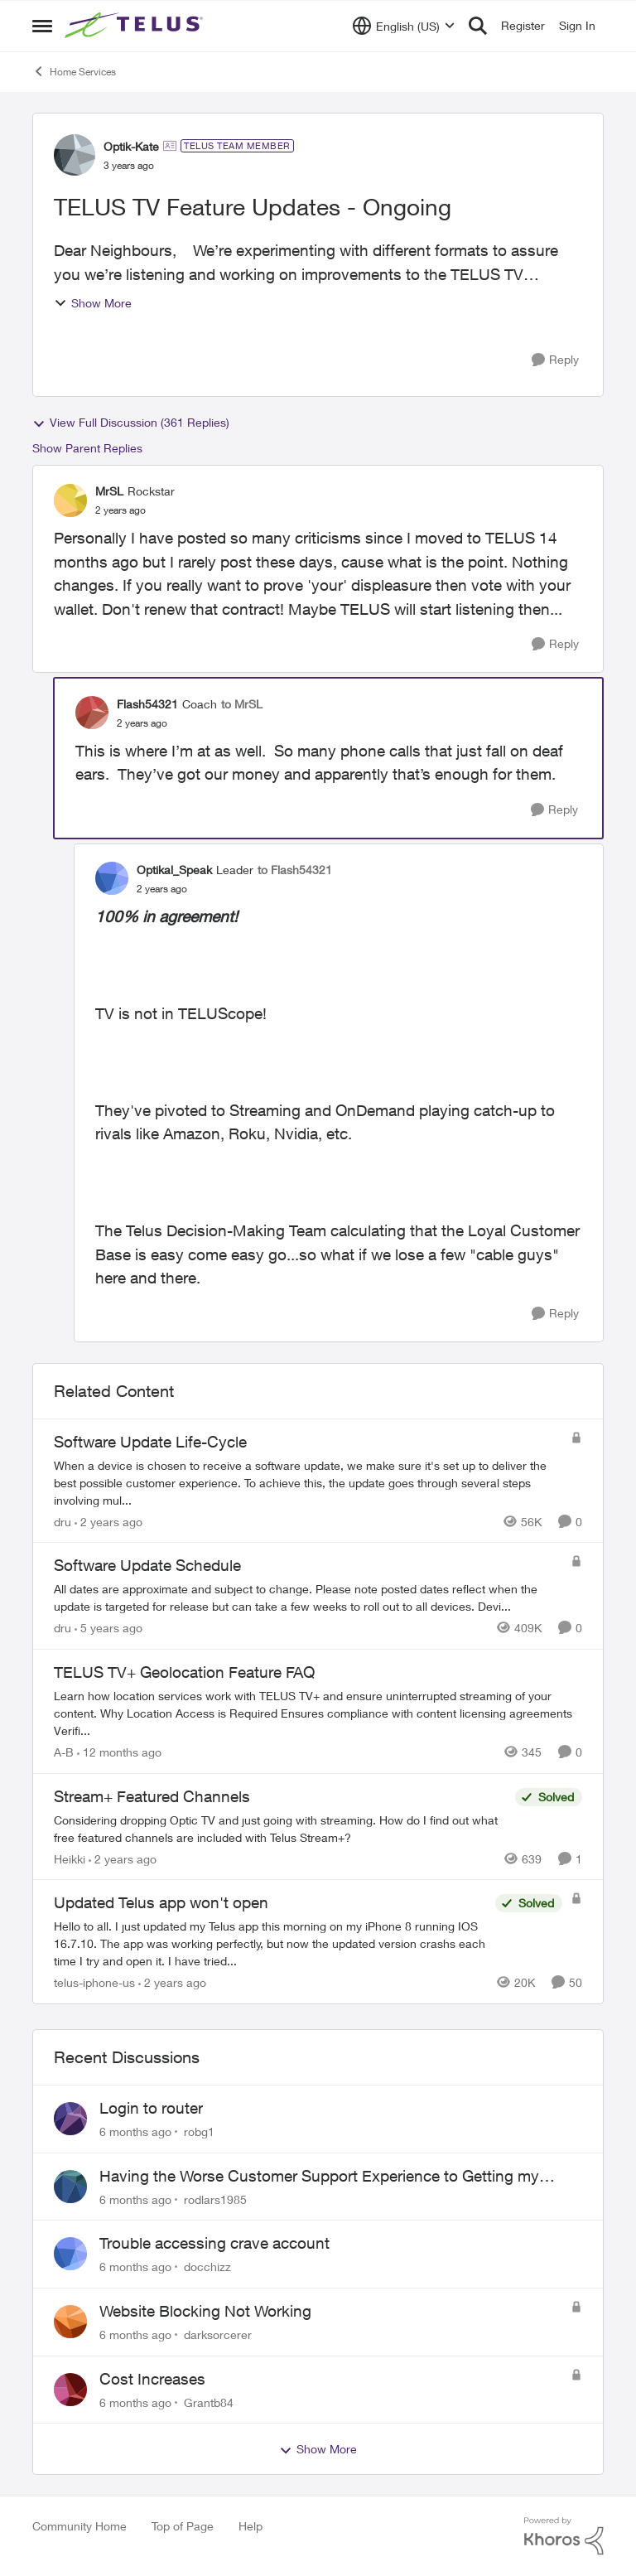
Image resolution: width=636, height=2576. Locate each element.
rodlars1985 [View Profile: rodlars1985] (215, 2199)
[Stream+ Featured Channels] (280, 1827)
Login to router (151, 2108)
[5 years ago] (108, 1627)
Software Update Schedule (147, 1565)
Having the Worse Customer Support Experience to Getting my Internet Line (319, 2177)
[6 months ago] (135, 2131)
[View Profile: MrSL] (70, 500)
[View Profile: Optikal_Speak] (111, 878)
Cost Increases (152, 2379)
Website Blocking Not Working (205, 2311)
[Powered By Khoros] (564, 2536)
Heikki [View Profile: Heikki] (69, 1858)
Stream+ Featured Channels (152, 1796)
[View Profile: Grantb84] (70, 2389)
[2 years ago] (108, 1521)
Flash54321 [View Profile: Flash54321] (147, 704)
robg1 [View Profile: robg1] (199, 2131)
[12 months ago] (119, 1752)
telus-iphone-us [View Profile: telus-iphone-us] (94, 1982)
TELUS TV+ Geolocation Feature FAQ (184, 1672)
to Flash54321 (295, 870)
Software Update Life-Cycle (150, 1442)
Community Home (79, 2526)
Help (250, 2526)
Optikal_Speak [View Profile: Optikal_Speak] (174, 870)
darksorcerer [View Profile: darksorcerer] (218, 2334)
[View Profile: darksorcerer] (70, 2321)
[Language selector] (403, 25)
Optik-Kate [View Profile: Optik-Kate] (131, 146)
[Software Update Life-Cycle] (308, 1482)
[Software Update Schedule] (308, 1597)
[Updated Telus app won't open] (270, 1943)
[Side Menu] (42, 25)
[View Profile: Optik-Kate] (74, 155)
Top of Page (183, 2526)
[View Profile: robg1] (70, 2118)
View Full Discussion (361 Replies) (130, 422)
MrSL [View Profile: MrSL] (109, 491)
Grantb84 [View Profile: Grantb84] (209, 2402)
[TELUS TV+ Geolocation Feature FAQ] (318, 1713)
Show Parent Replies (87, 448)
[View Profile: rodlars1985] (70, 2186)
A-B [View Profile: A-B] (64, 1752)
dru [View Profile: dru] (62, 1521)
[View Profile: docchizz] (70, 2253)
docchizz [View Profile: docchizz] (207, 2266)
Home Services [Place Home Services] (74, 71)
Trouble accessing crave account (214, 2243)
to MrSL (242, 704)
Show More (93, 303)
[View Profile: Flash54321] (91, 712)
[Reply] (555, 360)
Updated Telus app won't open (161, 1902)
